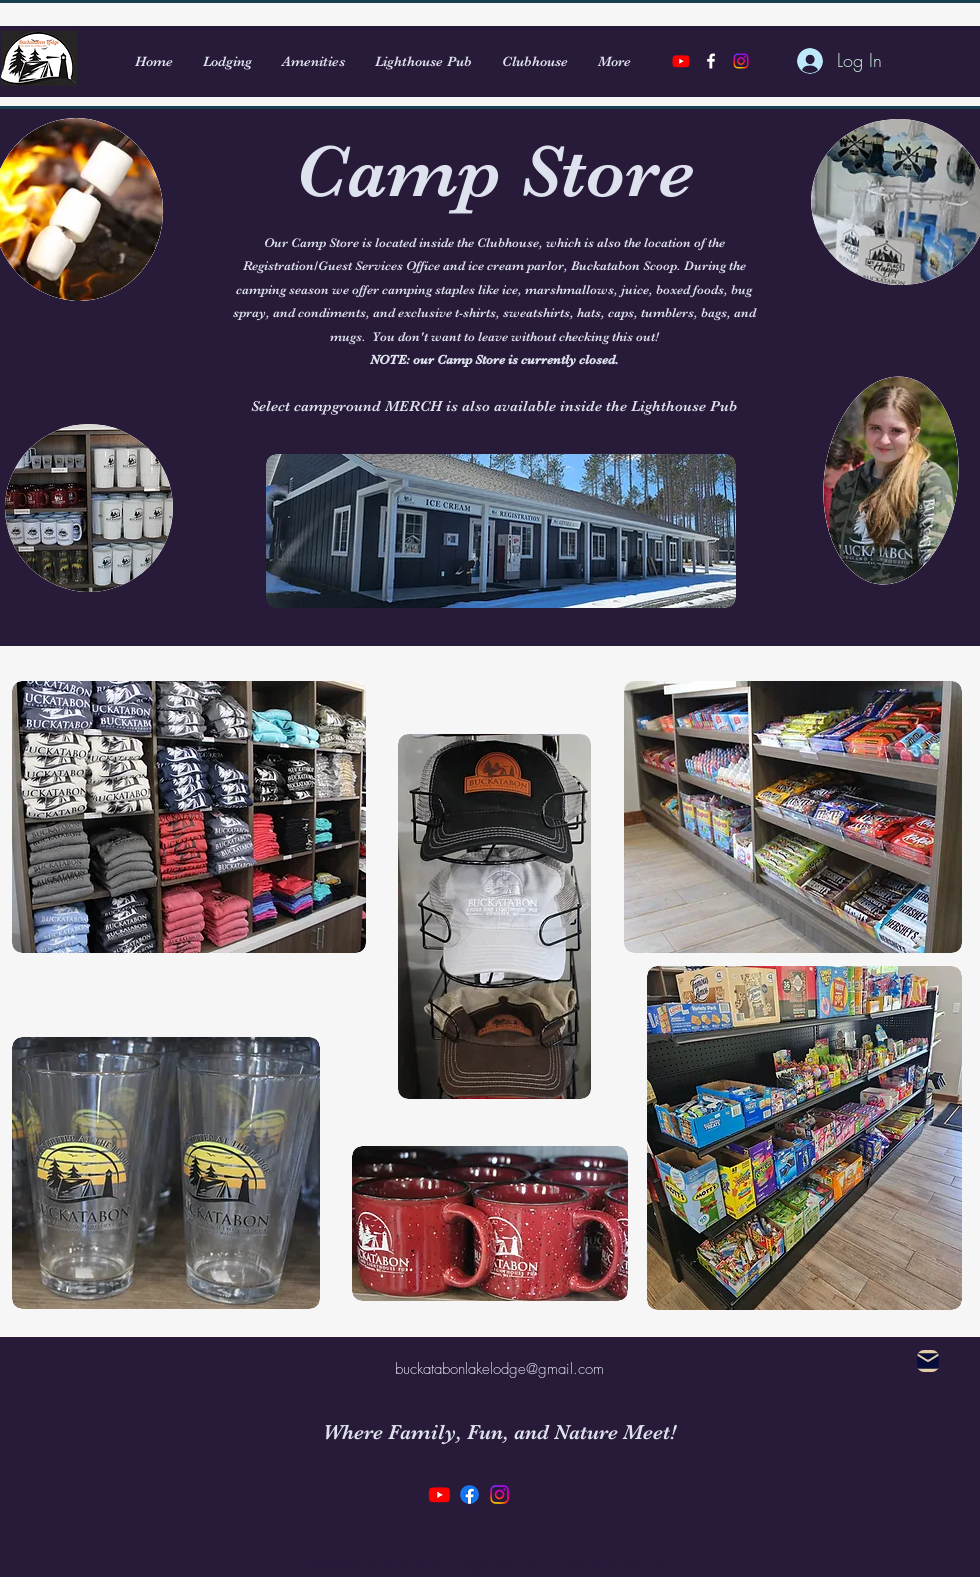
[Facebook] (469, 1494)
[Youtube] (681, 61)
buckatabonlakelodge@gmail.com (499, 1369)
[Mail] (928, 1361)
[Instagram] (741, 61)
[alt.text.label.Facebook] (711, 61)
